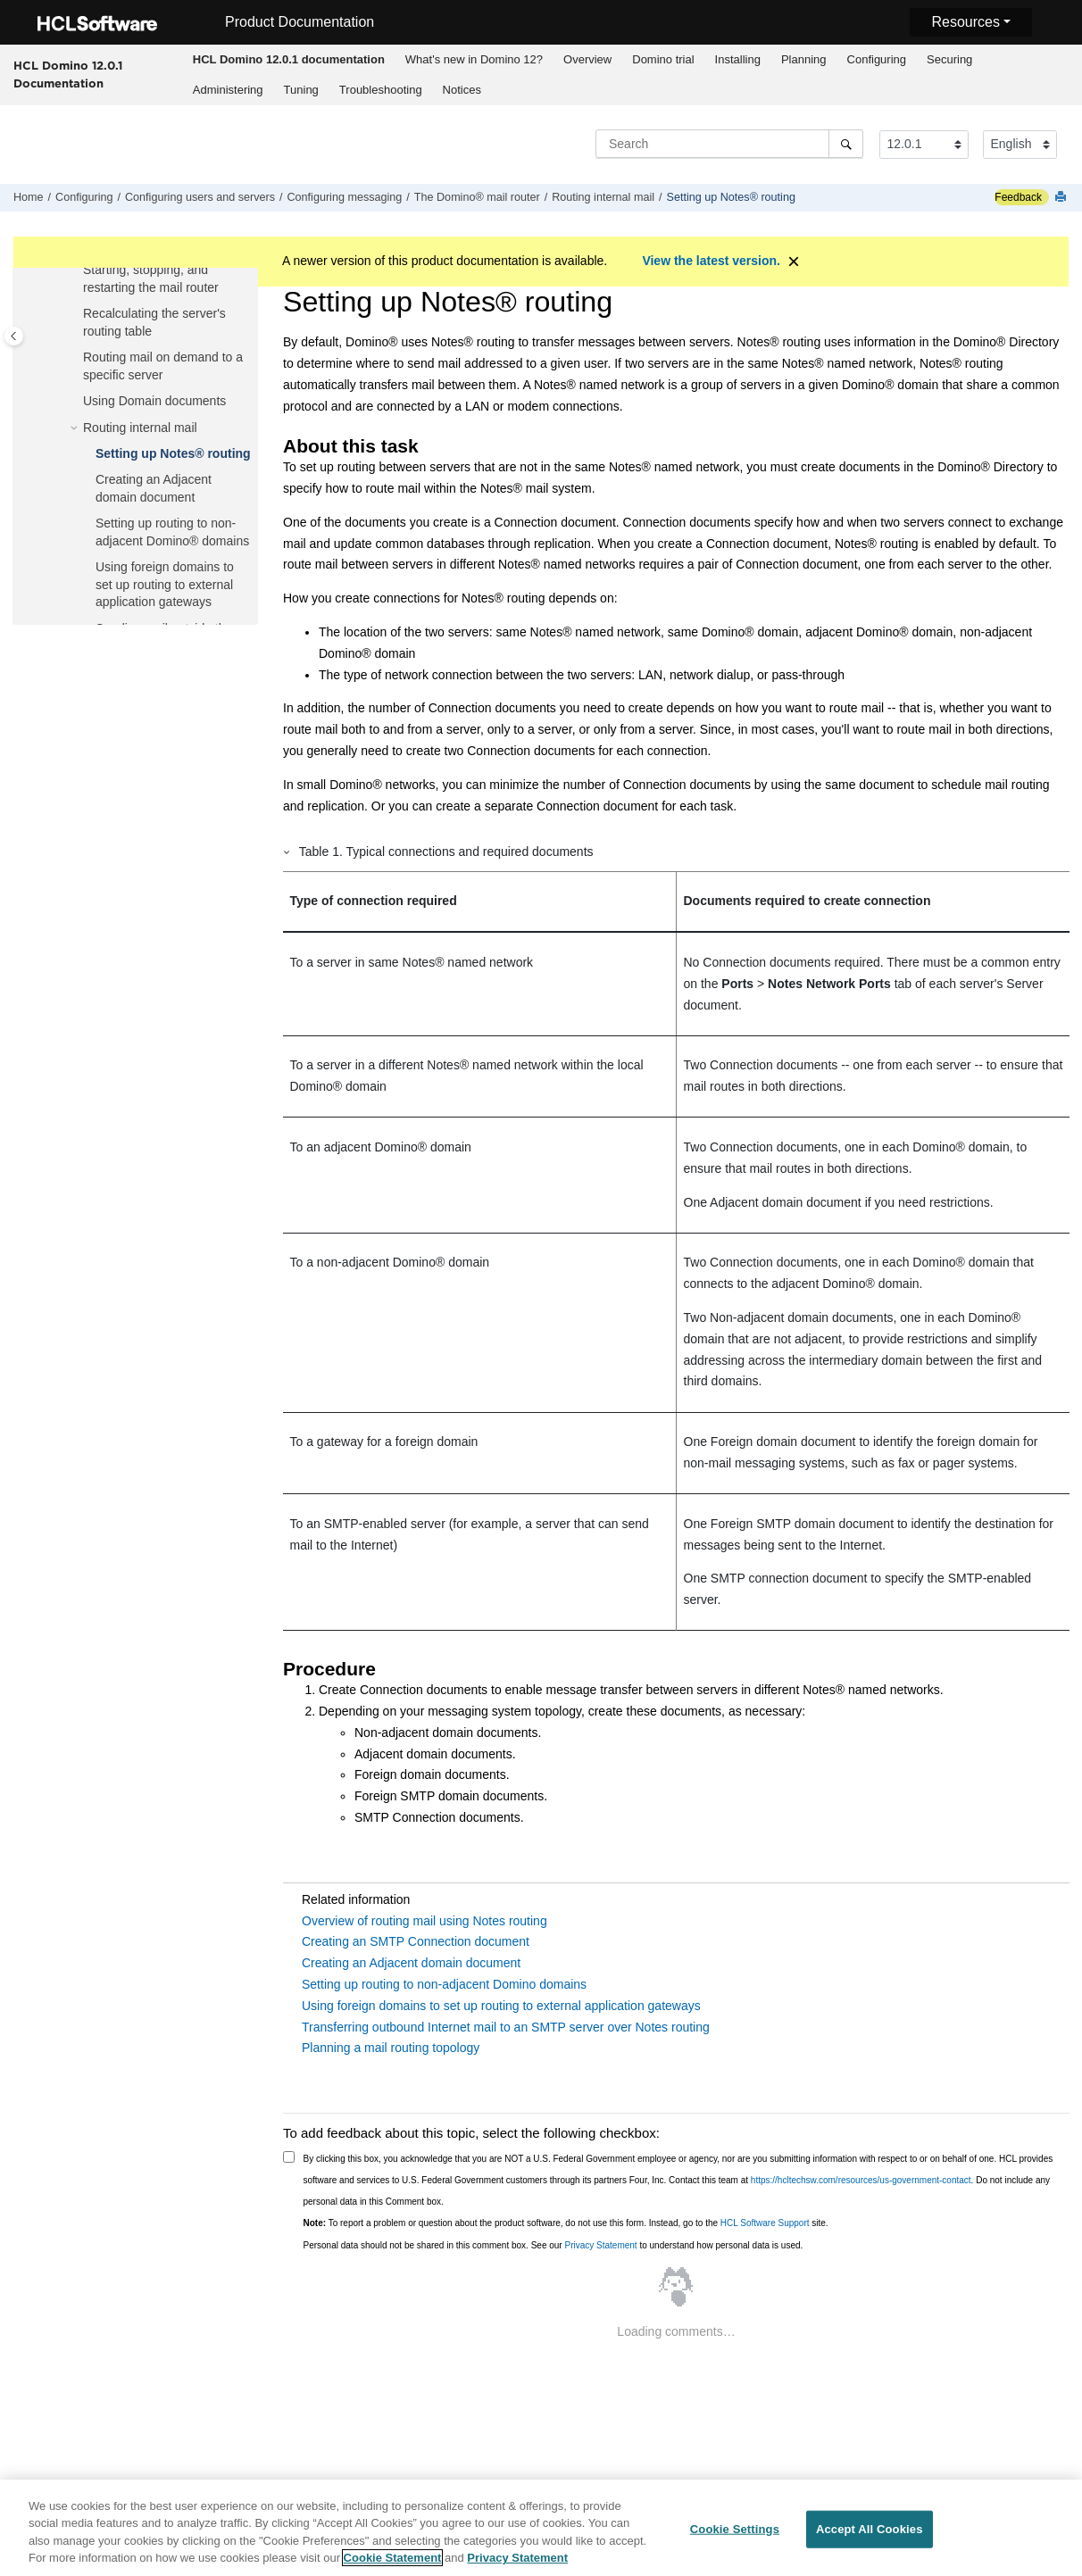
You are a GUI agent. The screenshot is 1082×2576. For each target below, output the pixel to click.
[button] (76, 270)
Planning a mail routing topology (390, 2047)
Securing (949, 59)
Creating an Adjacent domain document (411, 1963)
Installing (738, 59)
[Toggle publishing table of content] (13, 336)
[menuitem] (288, 60)
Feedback (1018, 197)
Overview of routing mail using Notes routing (424, 1921)
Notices (462, 89)
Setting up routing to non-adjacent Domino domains (444, 1984)
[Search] (845, 143)
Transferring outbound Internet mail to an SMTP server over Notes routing (506, 2027)
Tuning (301, 89)
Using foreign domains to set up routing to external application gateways (165, 584)
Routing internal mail (603, 197)
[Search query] (729, 143)
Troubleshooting (380, 89)
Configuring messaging (345, 197)
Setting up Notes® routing (731, 197)
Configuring (877, 59)
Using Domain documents (154, 401)
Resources (965, 21)
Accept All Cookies (869, 2534)
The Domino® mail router (477, 197)
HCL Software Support (765, 2223)
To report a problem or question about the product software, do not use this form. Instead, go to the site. (566, 2223)
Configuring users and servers (200, 197)
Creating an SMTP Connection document (415, 1941)
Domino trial (663, 59)
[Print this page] (1062, 197)
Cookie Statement (393, 2564)
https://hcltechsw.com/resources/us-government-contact (861, 2180)
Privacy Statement (600, 2245)
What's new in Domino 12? (474, 59)
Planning (804, 59)
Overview (587, 59)
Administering (228, 89)
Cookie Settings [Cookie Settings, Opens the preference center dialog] (734, 2534)
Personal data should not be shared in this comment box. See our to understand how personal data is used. (553, 2245)
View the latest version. (711, 260)
